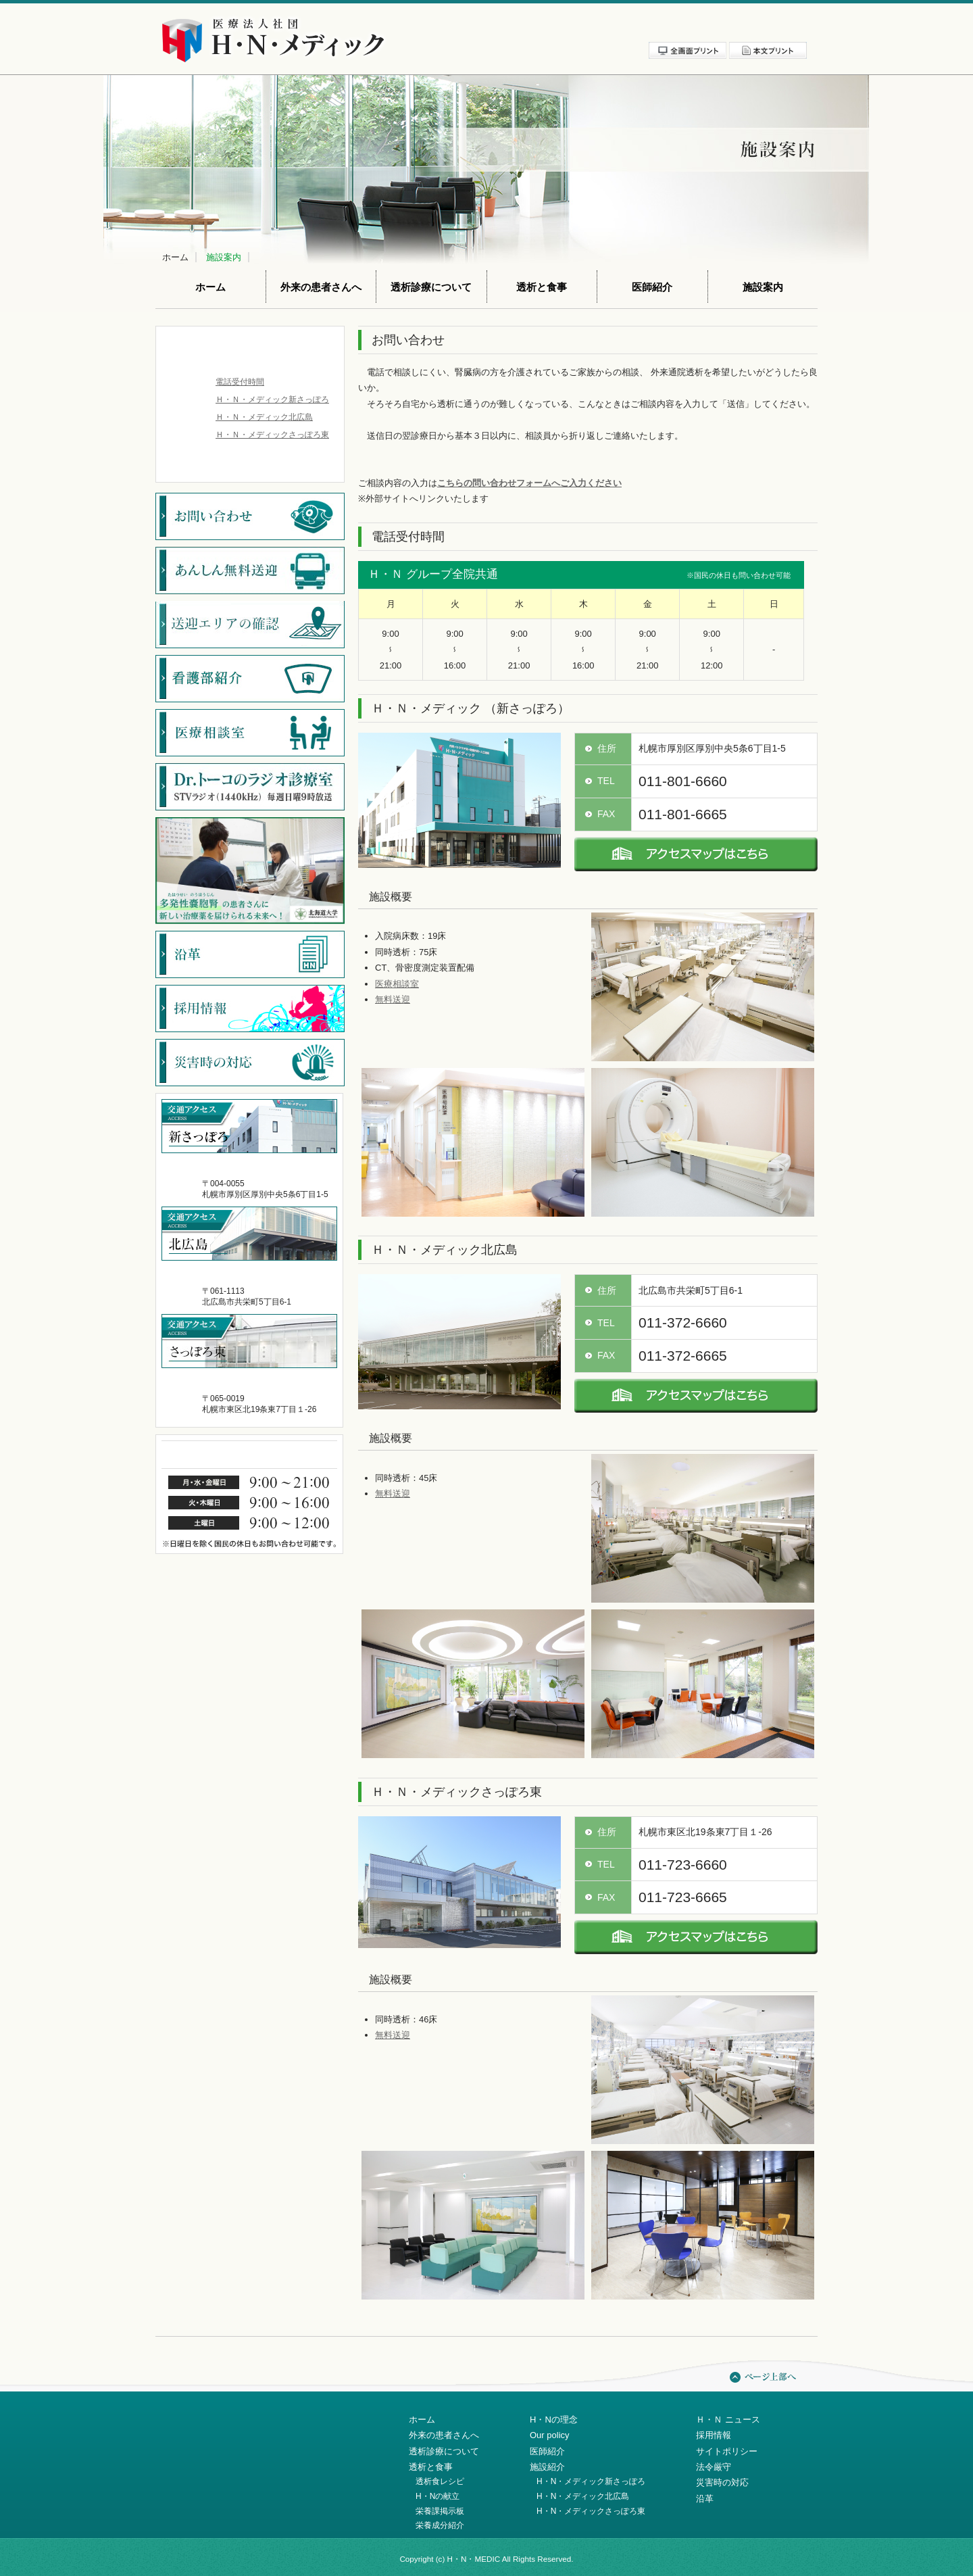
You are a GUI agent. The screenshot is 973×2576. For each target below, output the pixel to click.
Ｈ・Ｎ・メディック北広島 (264, 417)
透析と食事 (541, 287)
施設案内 (223, 257)
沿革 (705, 2499)
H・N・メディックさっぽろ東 (591, 2511)
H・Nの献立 (437, 2496)
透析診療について (431, 287)
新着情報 (552, 26)
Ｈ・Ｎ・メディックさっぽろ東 (272, 434)
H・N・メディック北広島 (583, 2496)
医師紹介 (652, 287)
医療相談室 (397, 984)
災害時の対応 (722, 2482)
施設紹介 (547, 2467)
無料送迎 (392, 999)
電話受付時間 (240, 382)
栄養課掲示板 (440, 2511)
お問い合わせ (778, 26)
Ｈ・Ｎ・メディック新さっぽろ (272, 399)
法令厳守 (723, 26)
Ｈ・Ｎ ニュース (728, 2419)
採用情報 (607, 26)
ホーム (175, 257)
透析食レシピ (440, 2481)
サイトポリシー (665, 26)
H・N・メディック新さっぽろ (591, 2481)
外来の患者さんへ (320, 287)
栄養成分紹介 (440, 2525)
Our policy (550, 2435)
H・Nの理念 (554, 2419)
